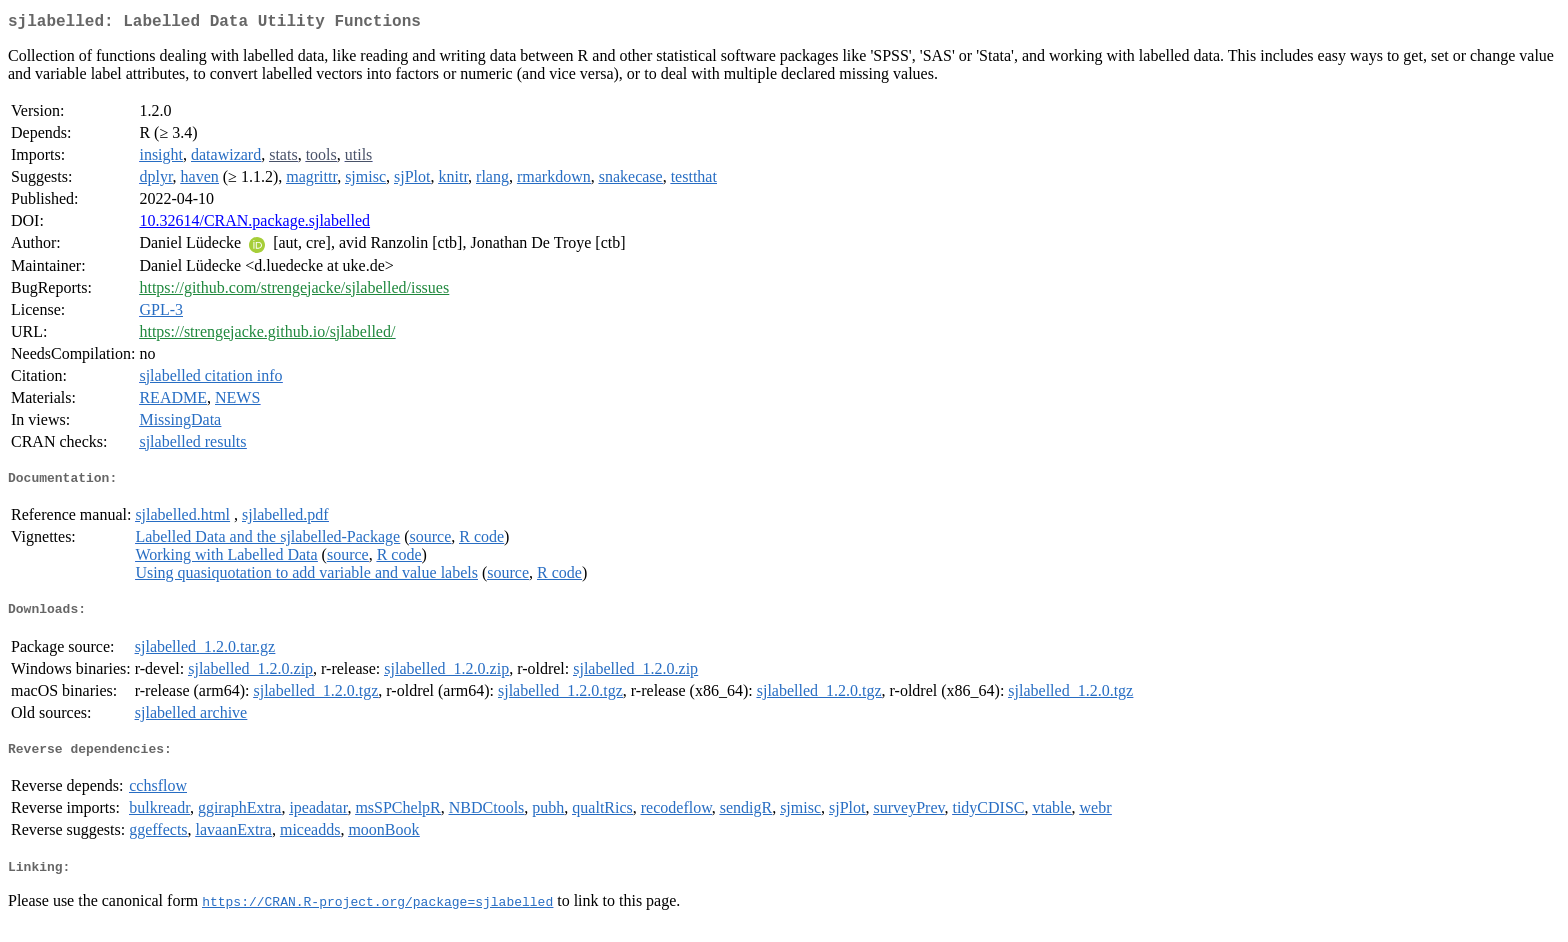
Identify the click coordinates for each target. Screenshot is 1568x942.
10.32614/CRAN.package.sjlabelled (254, 224)
